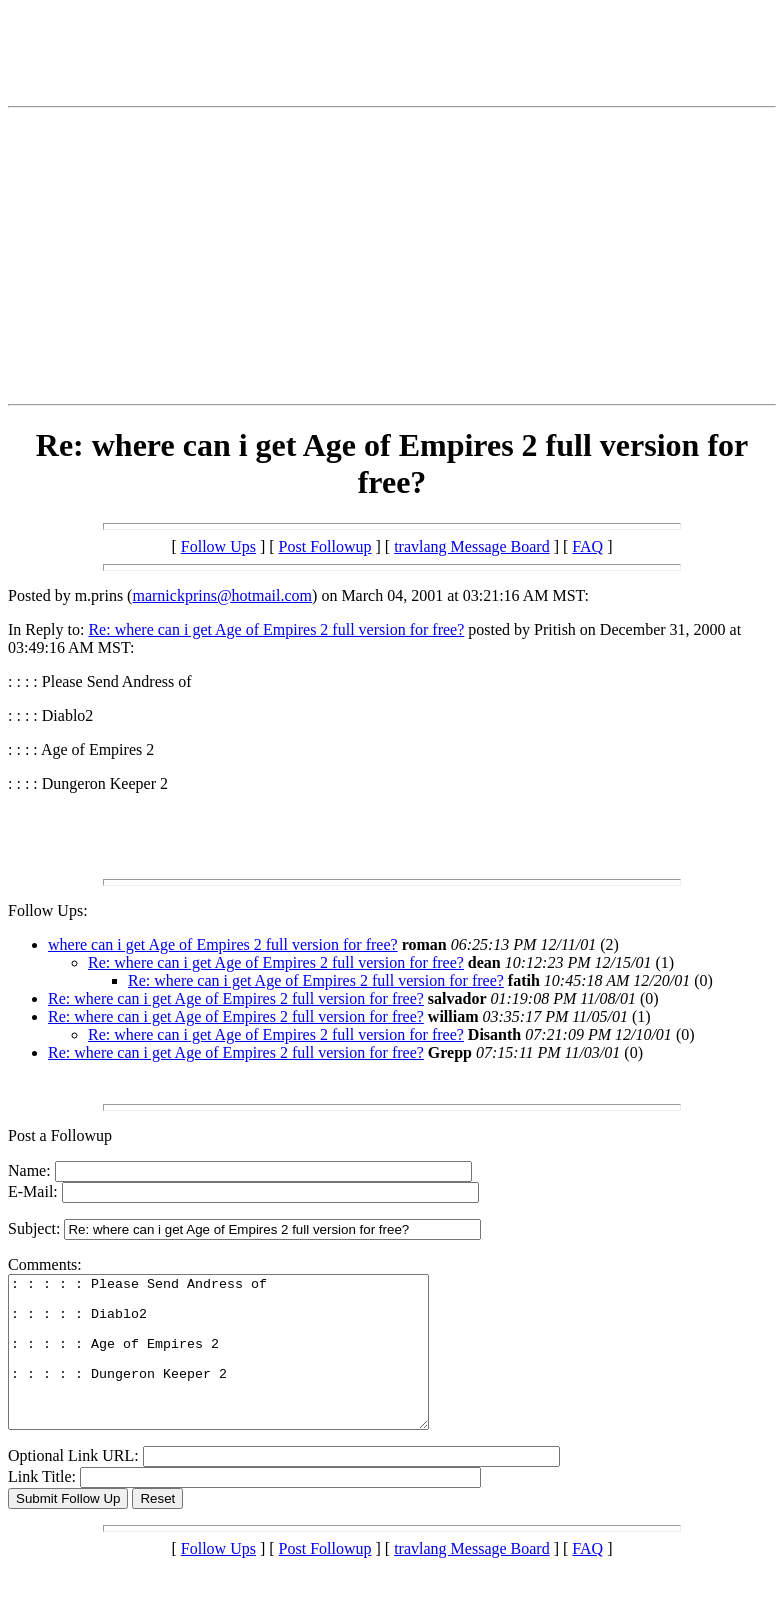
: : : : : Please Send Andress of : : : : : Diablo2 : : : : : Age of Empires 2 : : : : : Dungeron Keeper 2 (243, 1367)
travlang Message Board (472, 546)
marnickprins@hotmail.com (222, 595)
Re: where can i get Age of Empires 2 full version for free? (276, 629)
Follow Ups (218, 546)
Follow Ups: (48, 910)
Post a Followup (60, 1135)
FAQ (587, 546)
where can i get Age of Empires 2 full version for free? (223, 944)
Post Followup (325, 546)
